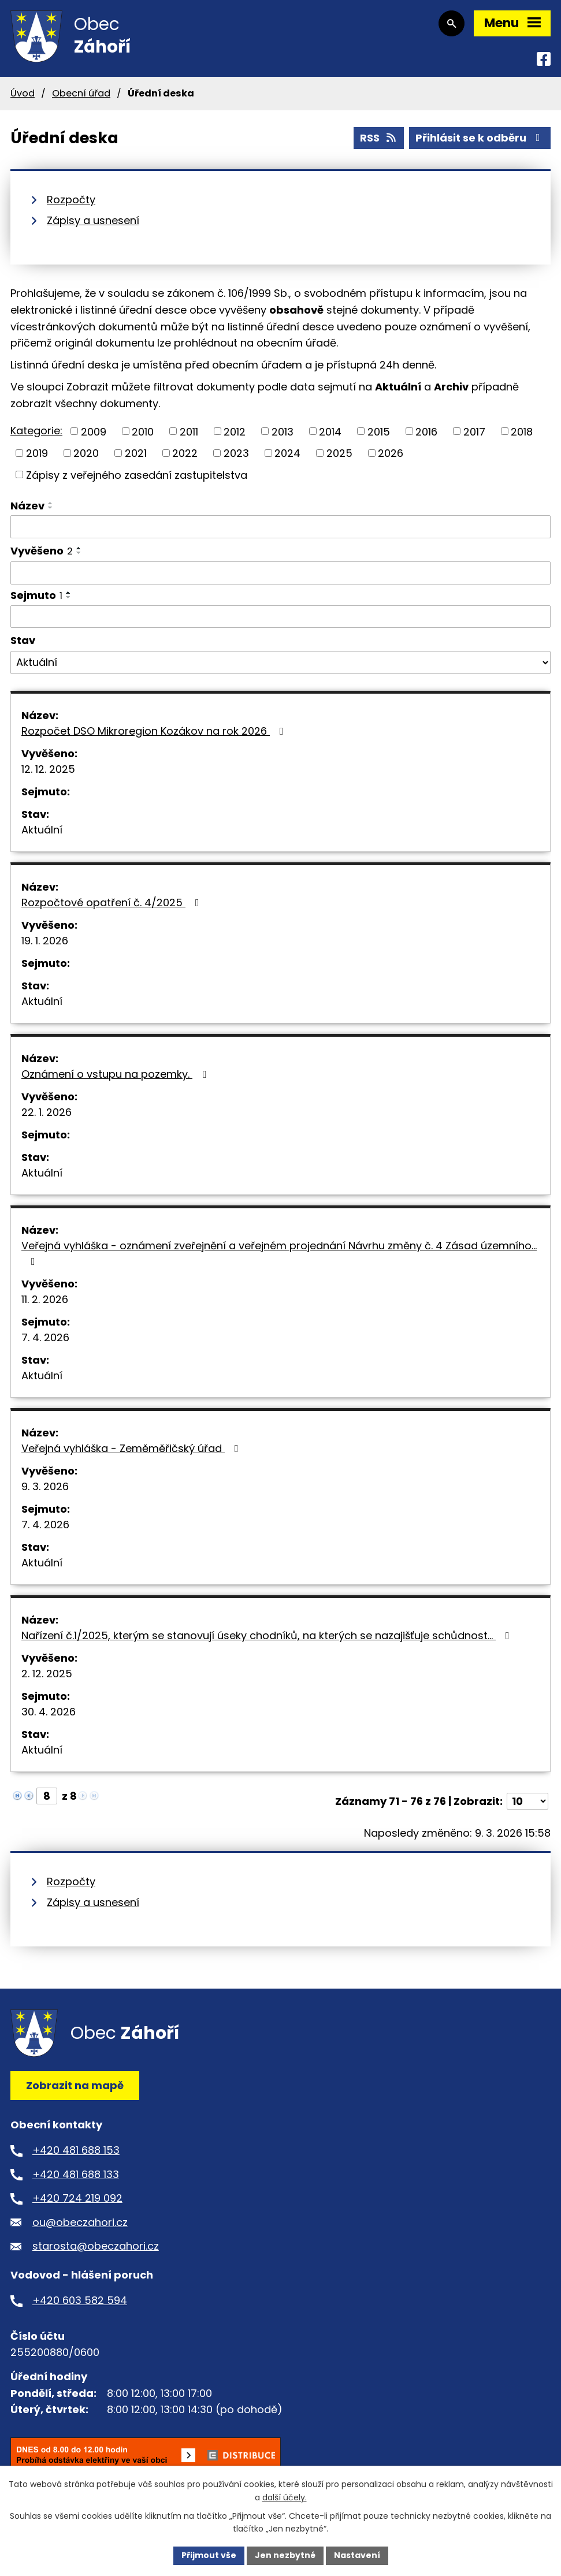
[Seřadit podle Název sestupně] (50, 507)
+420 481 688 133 (75, 2174)
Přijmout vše (208, 2555)
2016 (426, 431)
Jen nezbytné (285, 2555)
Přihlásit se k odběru (480, 138)
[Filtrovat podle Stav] (280, 662)
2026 (390, 453)
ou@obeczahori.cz (80, 2222)
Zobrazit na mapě (75, 2085)
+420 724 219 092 (77, 2198)
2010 (143, 431)
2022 (185, 453)
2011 (189, 431)
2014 (330, 431)
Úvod (22, 93)
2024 (287, 453)
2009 (93, 431)
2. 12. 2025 (46, 1673)
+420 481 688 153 (76, 2150)
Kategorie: (36, 430)
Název (27, 505)
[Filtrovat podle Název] (280, 526)
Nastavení (357, 2555)
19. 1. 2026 (44, 940)
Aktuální (41, 829)
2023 (236, 453)
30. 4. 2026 (48, 1711)
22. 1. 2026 (46, 1112)
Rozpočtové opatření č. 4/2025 (112, 902)
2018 (522, 431)
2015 (378, 431)
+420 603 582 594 (79, 2300)
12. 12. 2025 (48, 769)
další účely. (284, 2497)
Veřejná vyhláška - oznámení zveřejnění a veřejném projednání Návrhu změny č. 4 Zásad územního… (279, 1252)
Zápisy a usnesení (93, 220)
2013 (282, 431)
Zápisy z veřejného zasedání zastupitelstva (136, 474)
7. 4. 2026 (45, 1337)
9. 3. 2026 (45, 1486)
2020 (86, 453)
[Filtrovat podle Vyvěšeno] (280, 573)
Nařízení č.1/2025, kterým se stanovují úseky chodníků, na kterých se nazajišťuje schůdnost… (267, 1635)
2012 (235, 431)
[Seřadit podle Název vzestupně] (50, 503)
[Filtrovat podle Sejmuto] (280, 616)
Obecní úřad (81, 93)
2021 (136, 453)
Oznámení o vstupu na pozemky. (116, 1074)
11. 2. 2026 (44, 1299)
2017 (474, 431)
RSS (379, 138)
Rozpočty (71, 199)
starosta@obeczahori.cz (95, 2246)
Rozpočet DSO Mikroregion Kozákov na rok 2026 (154, 731)
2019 (37, 453)
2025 (339, 453)
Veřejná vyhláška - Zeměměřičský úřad (132, 1448)
